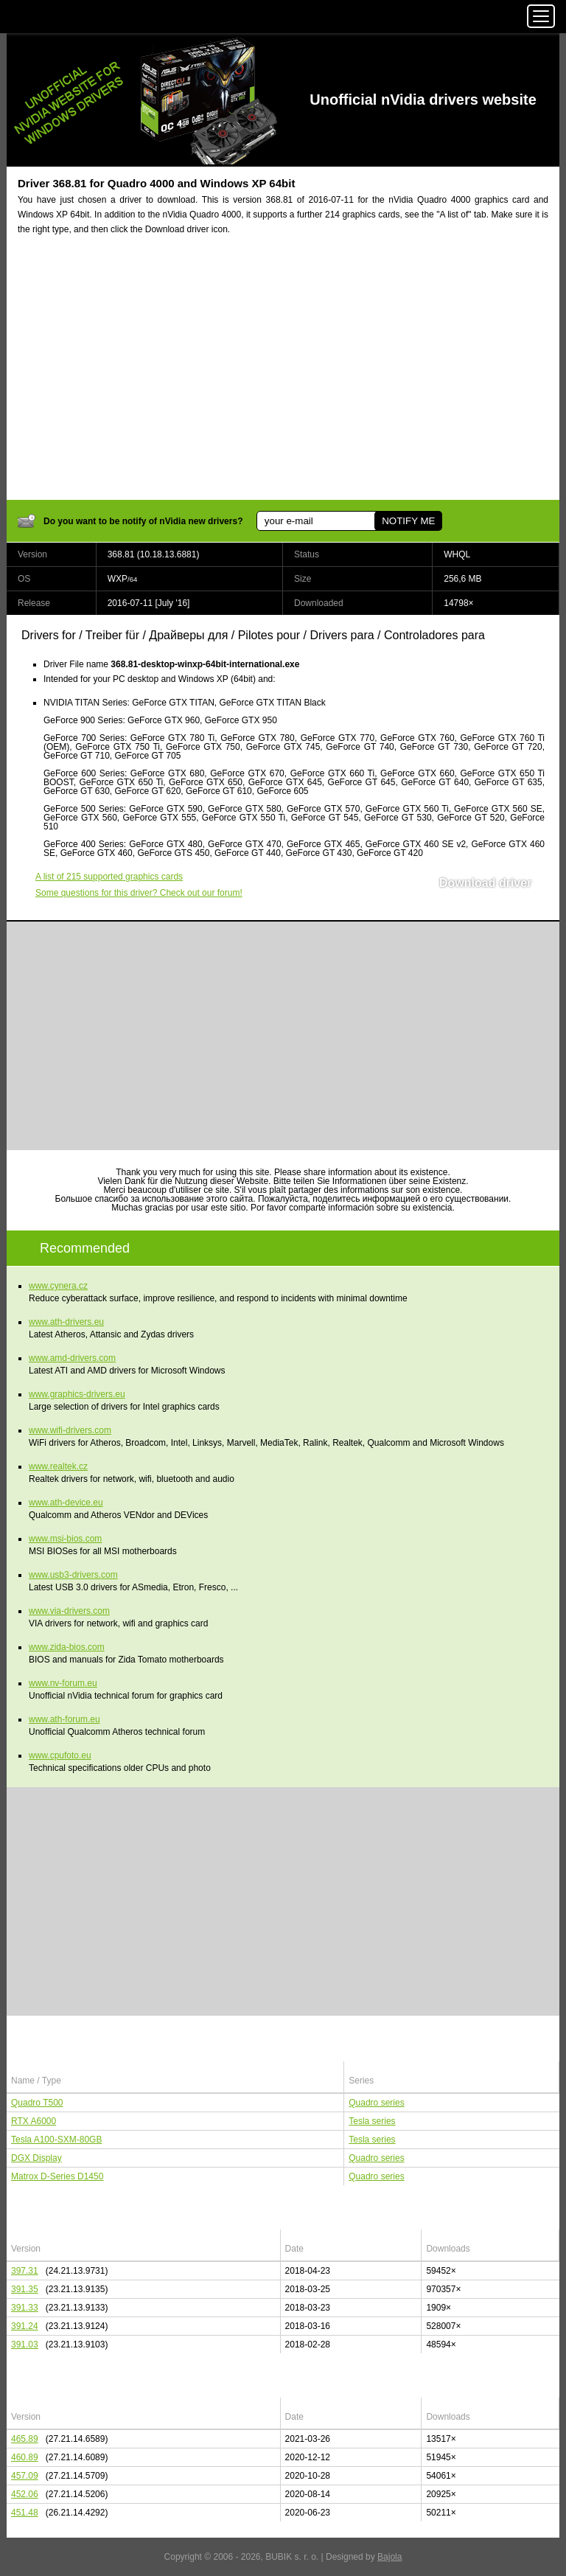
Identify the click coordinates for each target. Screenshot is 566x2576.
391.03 (24, 2344)
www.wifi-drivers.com (70, 1430)
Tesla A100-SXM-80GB (56, 2139)
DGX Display (36, 2158)
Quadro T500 (37, 2103)
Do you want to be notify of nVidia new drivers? (142, 521)
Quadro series (376, 2103)
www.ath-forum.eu (64, 1719)
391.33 (24, 2307)
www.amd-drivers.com (72, 1358)
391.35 (24, 2289)
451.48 (24, 2512)
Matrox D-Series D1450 (57, 2176)
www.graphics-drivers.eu (77, 1394)
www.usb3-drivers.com (73, 1574)
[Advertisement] (283, 377)
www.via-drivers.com (69, 1610)
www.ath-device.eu (66, 1502)
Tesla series (372, 2121)
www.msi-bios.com (65, 1538)
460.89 (24, 2457)
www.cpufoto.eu (60, 1755)
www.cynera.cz (58, 1285)
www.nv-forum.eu (63, 1683)
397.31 (24, 2271)
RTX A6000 (33, 2121)
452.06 (24, 2494)
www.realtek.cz (58, 1466)
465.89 (24, 2439)
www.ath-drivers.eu (66, 1321)
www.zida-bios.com (67, 1647)
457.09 (24, 2476)
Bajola (389, 2557)
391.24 (24, 2326)
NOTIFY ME (408, 520)
